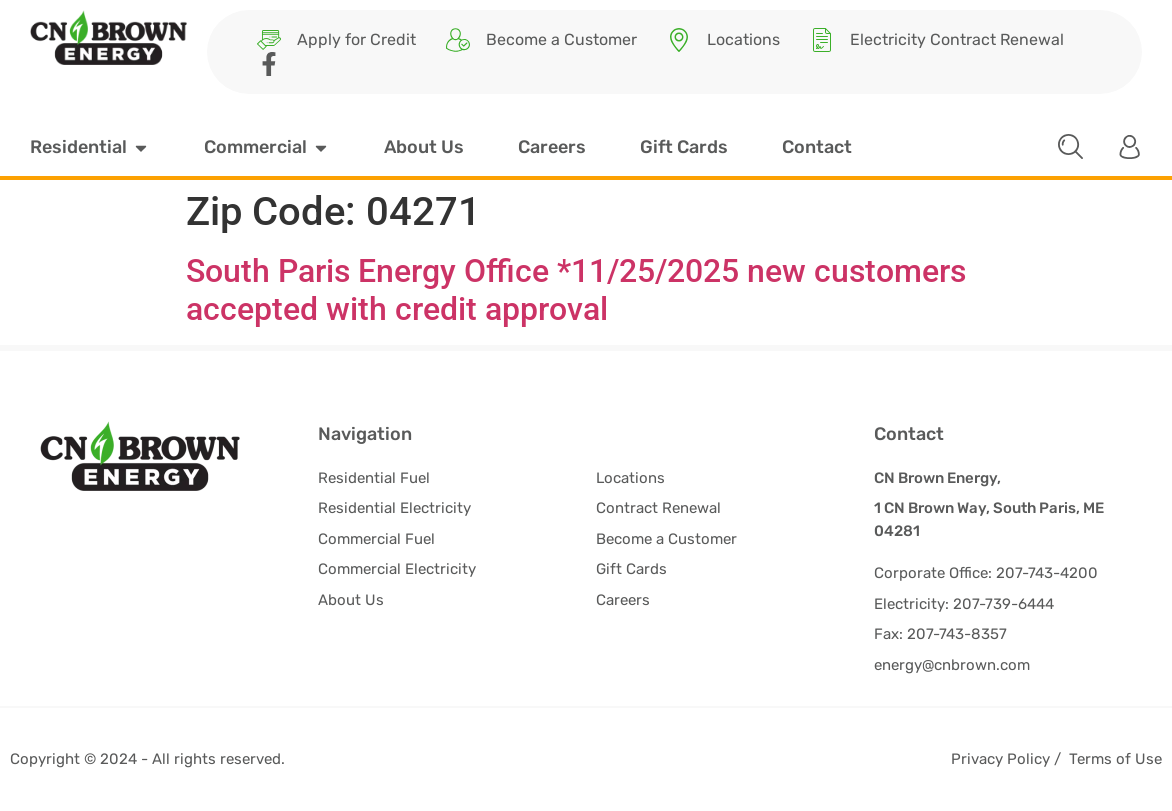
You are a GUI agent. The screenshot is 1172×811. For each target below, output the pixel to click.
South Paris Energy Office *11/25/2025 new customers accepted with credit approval (576, 290)
